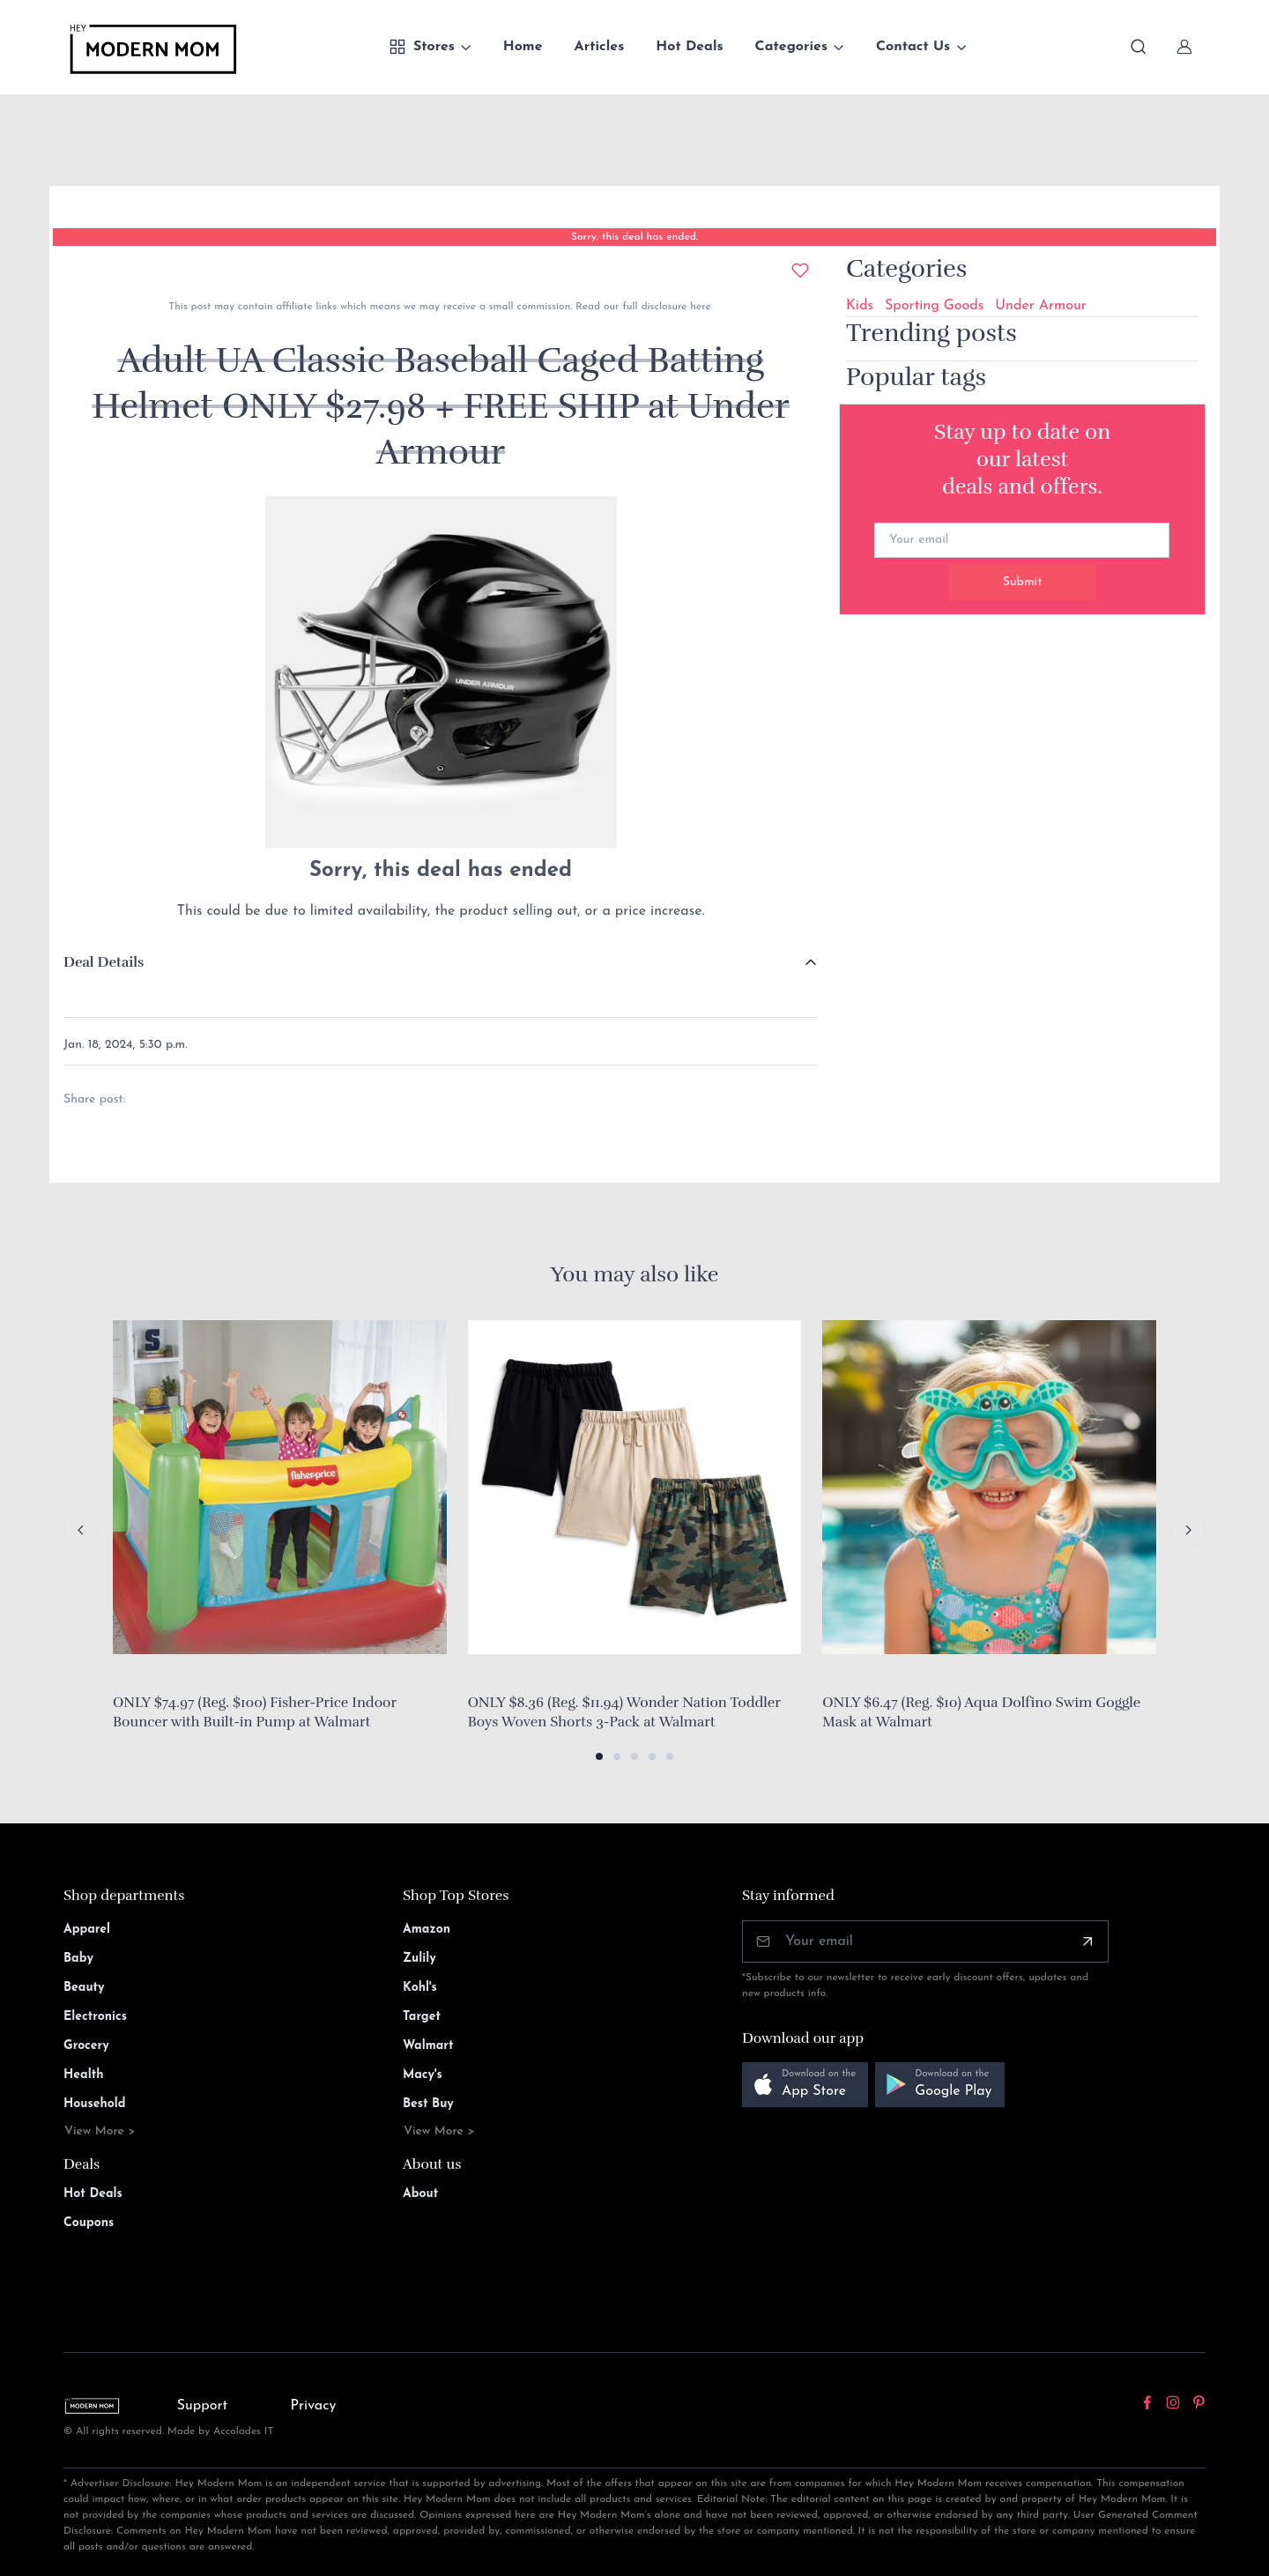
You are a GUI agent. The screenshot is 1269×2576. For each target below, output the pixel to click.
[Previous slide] (81, 1530)
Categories (791, 47)
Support (202, 2406)
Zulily (419, 1958)
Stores (422, 47)
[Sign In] (1184, 47)
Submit (1023, 582)
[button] (599, 1756)
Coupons (88, 2223)
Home (523, 47)
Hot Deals (689, 47)
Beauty (84, 1987)
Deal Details (103, 962)
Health (83, 2075)
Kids (859, 306)
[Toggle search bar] (1138, 47)
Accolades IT (243, 2431)
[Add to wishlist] (800, 270)
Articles (600, 47)
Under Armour (1040, 306)
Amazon (426, 1929)
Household (94, 2104)
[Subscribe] (1087, 1941)
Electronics (95, 2016)
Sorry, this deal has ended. (634, 237)
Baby (78, 1958)
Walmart (428, 2046)
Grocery (86, 2046)
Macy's (422, 2075)
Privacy (314, 2406)
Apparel (86, 1929)
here (698, 306)
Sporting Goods (934, 306)
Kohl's (420, 1987)
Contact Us (913, 47)
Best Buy (428, 2104)
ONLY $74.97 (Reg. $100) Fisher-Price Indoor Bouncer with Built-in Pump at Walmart (255, 1712)
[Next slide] (1188, 1530)
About (420, 2194)
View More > (100, 2131)
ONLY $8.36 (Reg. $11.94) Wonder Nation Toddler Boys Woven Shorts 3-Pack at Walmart (624, 1712)
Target (422, 2016)
